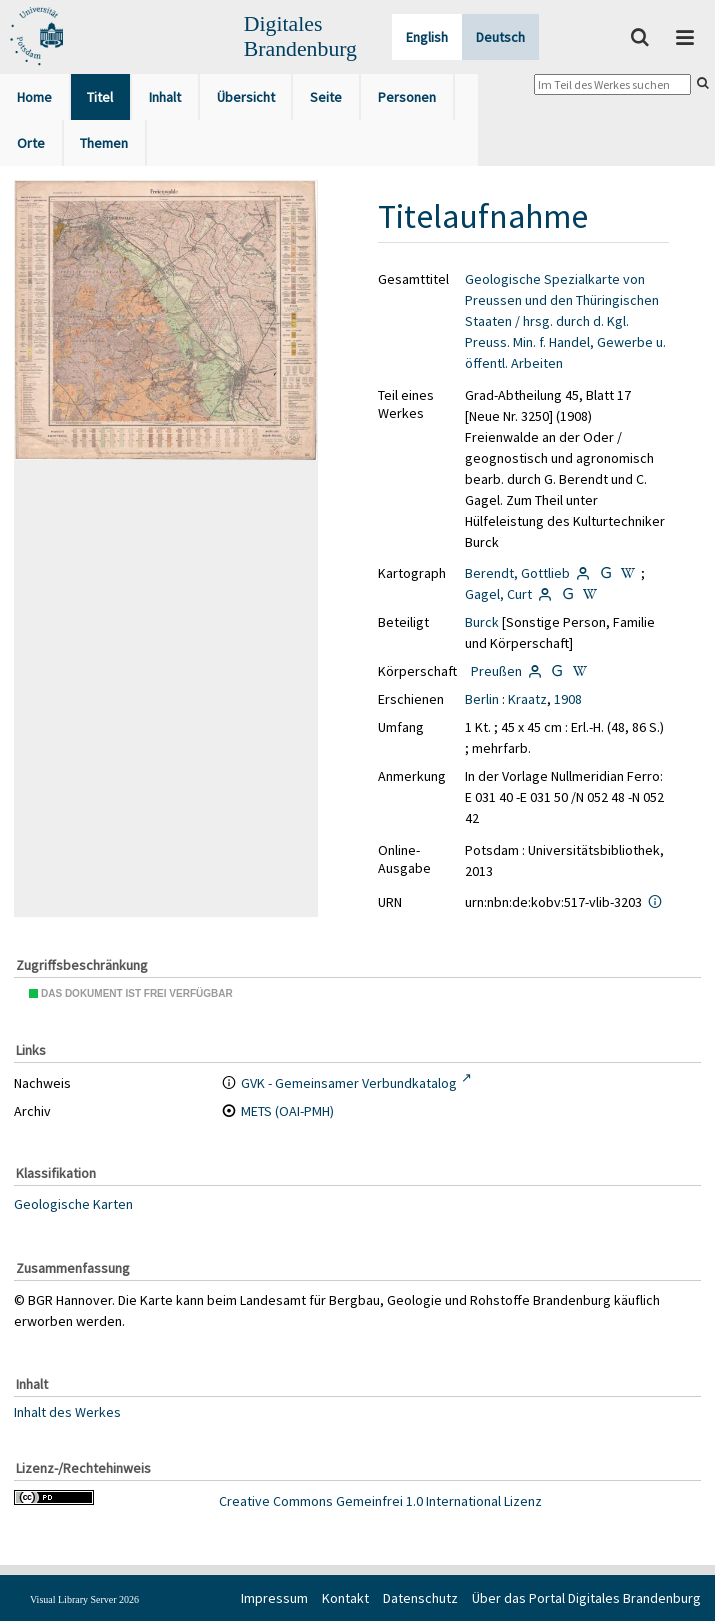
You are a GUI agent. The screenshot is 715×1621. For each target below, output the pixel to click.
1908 (568, 699)
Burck (482, 622)
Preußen (496, 671)
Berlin (482, 699)
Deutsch (500, 37)
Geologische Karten (73, 1204)
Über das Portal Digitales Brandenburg (586, 1598)
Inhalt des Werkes (67, 1411)
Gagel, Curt (498, 594)
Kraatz (527, 699)
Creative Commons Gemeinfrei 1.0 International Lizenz (380, 1501)
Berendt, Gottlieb (517, 573)
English (427, 37)
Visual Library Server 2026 (84, 1599)
